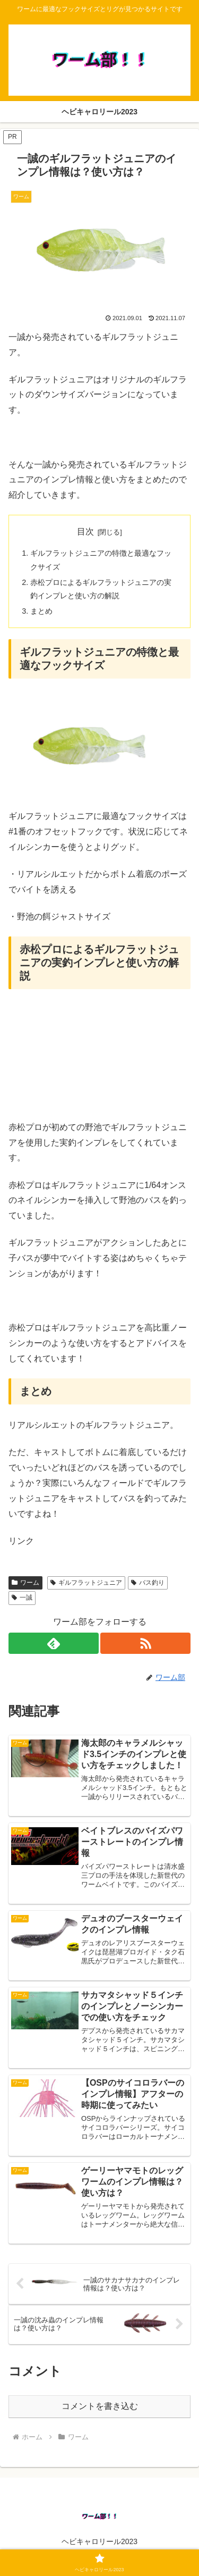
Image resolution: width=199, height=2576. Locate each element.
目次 (85, 531)
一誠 (22, 1597)
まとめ (41, 611)
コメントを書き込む (100, 2406)
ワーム (25, 1582)
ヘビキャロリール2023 (99, 2541)
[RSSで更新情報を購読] (145, 1643)
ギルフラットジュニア (86, 1582)
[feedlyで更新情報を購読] (53, 1643)
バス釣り (148, 1582)
